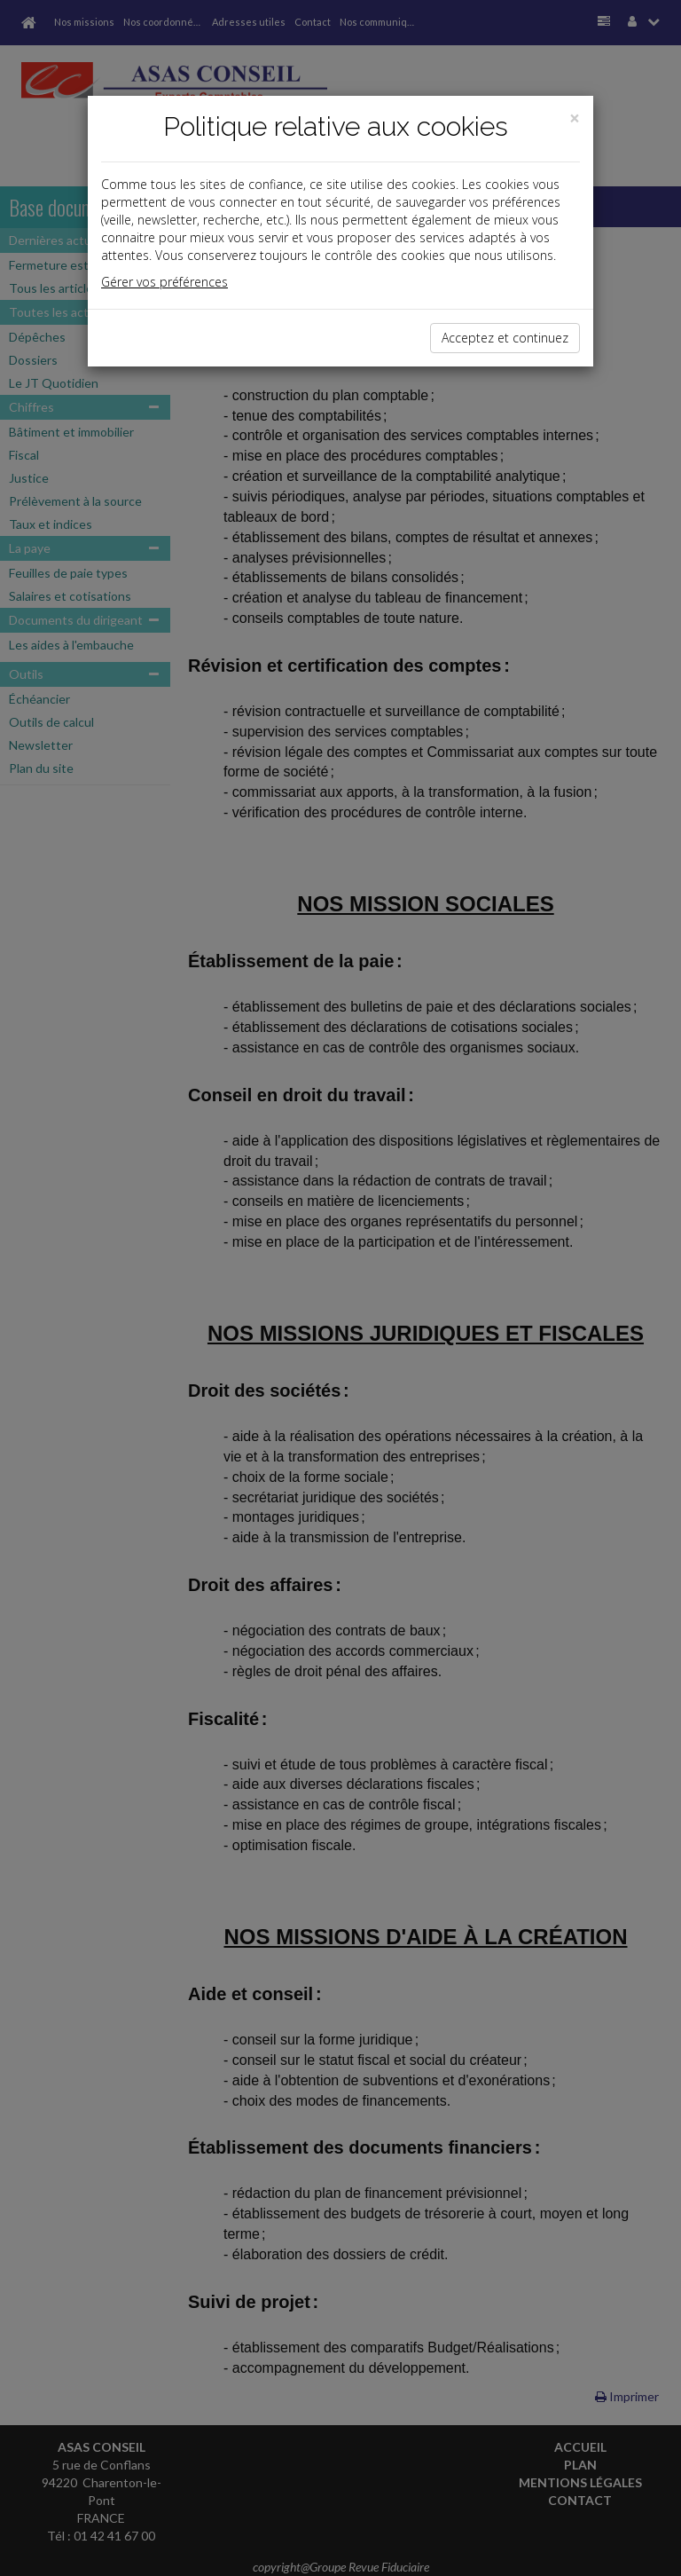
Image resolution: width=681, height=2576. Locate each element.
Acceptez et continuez (505, 337)
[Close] (574, 118)
